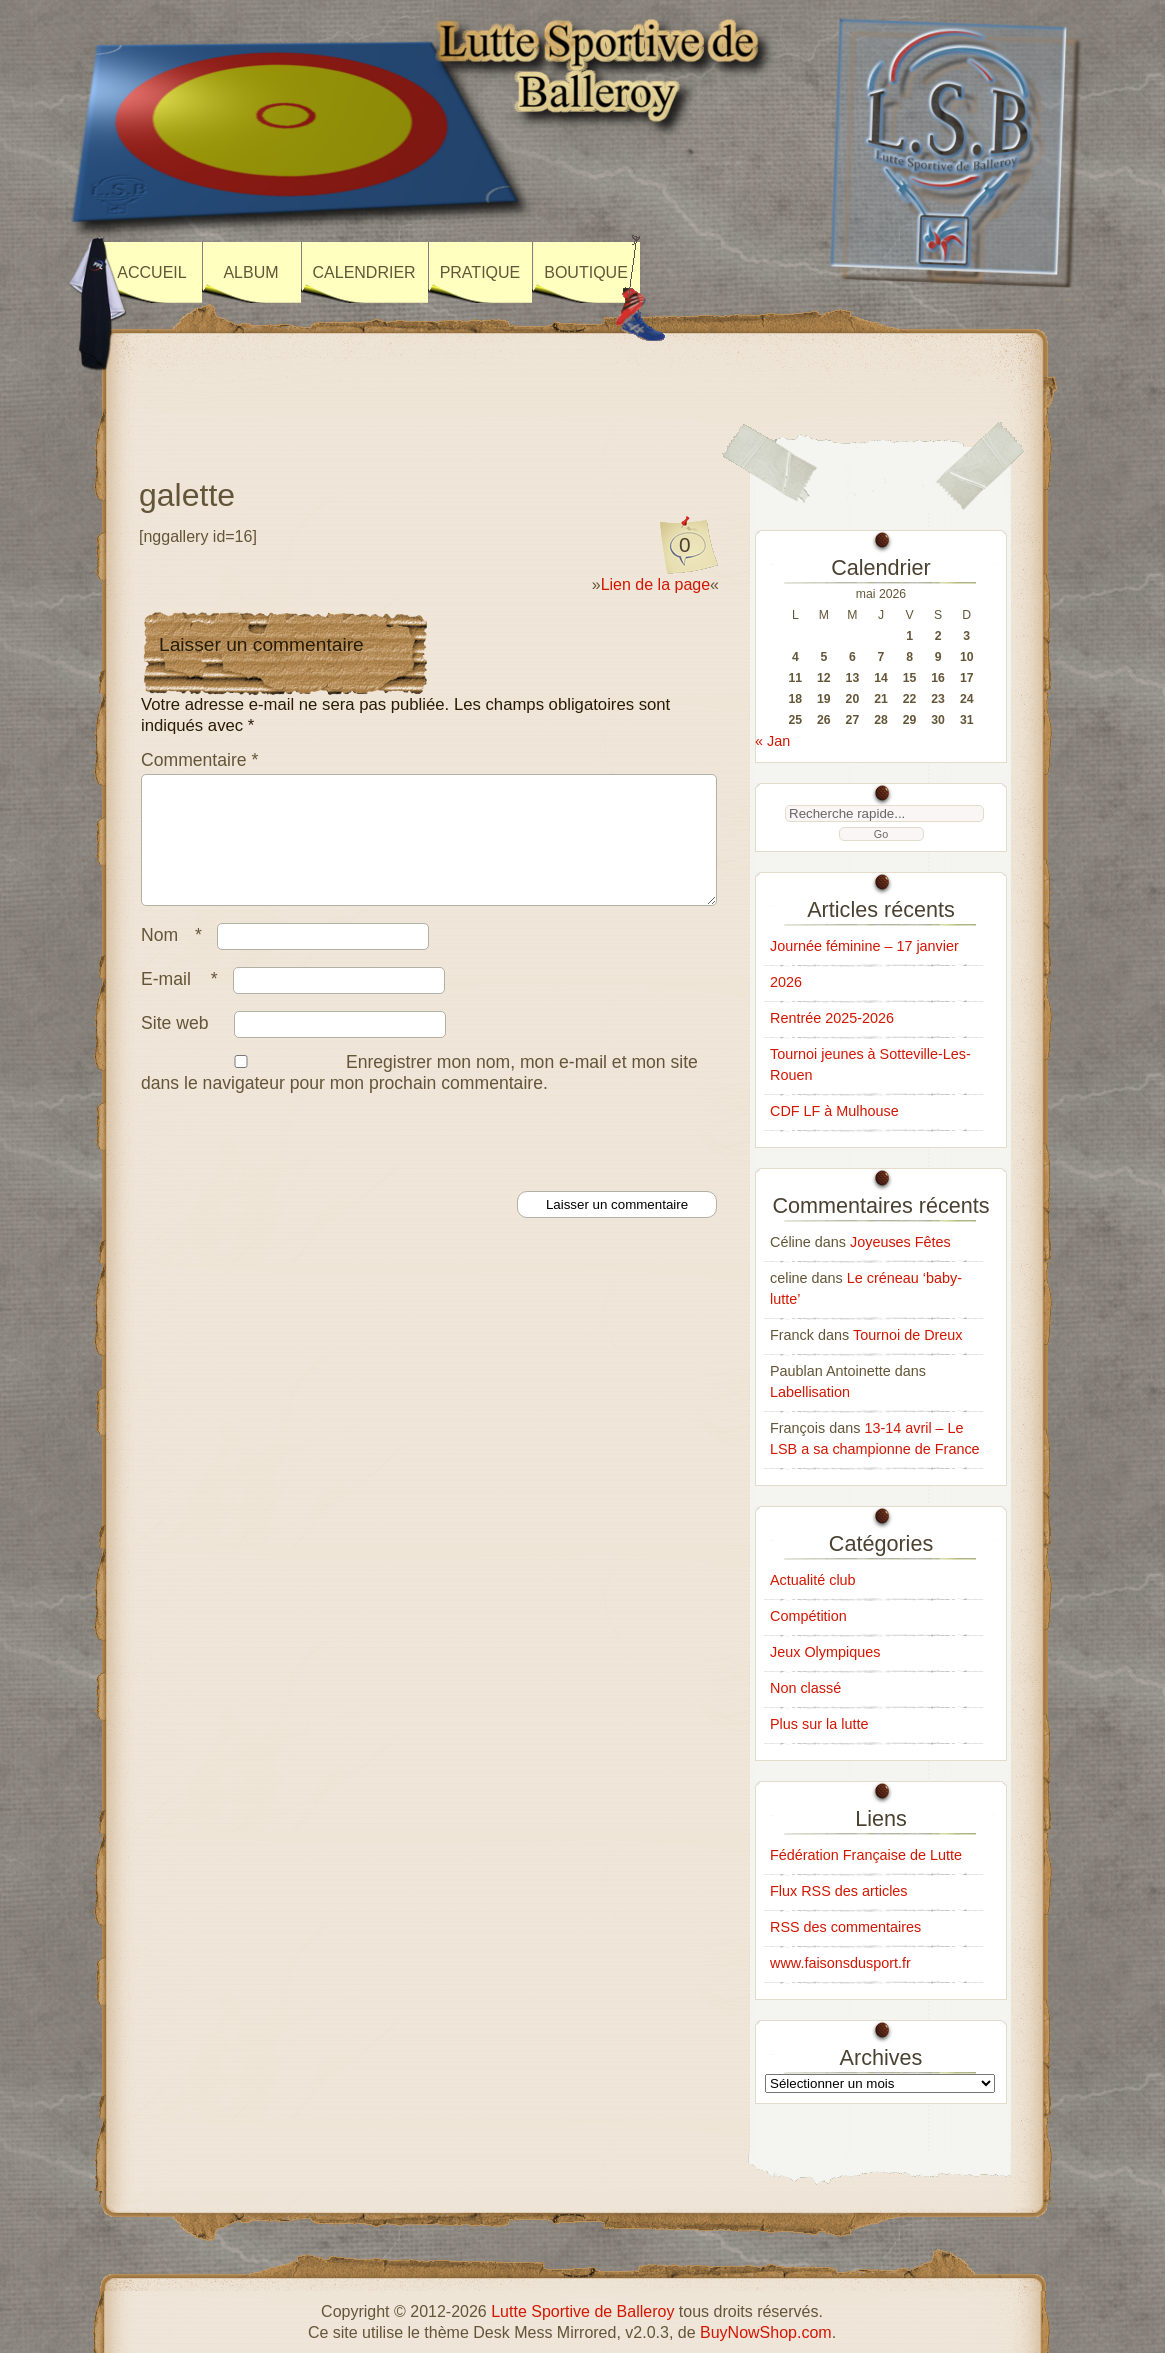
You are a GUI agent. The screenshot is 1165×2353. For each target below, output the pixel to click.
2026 (786, 982)
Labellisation (810, 1392)
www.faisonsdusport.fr (840, 1963)
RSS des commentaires (845, 1927)
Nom (176, 959)
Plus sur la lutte (819, 1724)
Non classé (805, 1688)
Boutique (586, 272)
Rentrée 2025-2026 (832, 1018)
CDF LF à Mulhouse (834, 1111)
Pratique (480, 272)
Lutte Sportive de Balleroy (582, 2311)
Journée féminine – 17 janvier (864, 946)
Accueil (151, 272)
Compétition (808, 1616)
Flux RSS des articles (839, 1891)
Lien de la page (655, 584)
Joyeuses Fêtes (900, 1242)
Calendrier (364, 272)
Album (250, 272)
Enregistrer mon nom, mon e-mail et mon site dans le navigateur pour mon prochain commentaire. (419, 1096)
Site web (174, 1047)
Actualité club (813, 1580)
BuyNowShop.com (766, 2332)
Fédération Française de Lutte (866, 1855)
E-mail (184, 1003)
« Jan (772, 741)
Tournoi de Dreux (908, 1335)
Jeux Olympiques (825, 1652)
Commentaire (199, 760)
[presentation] (291, 1165)
